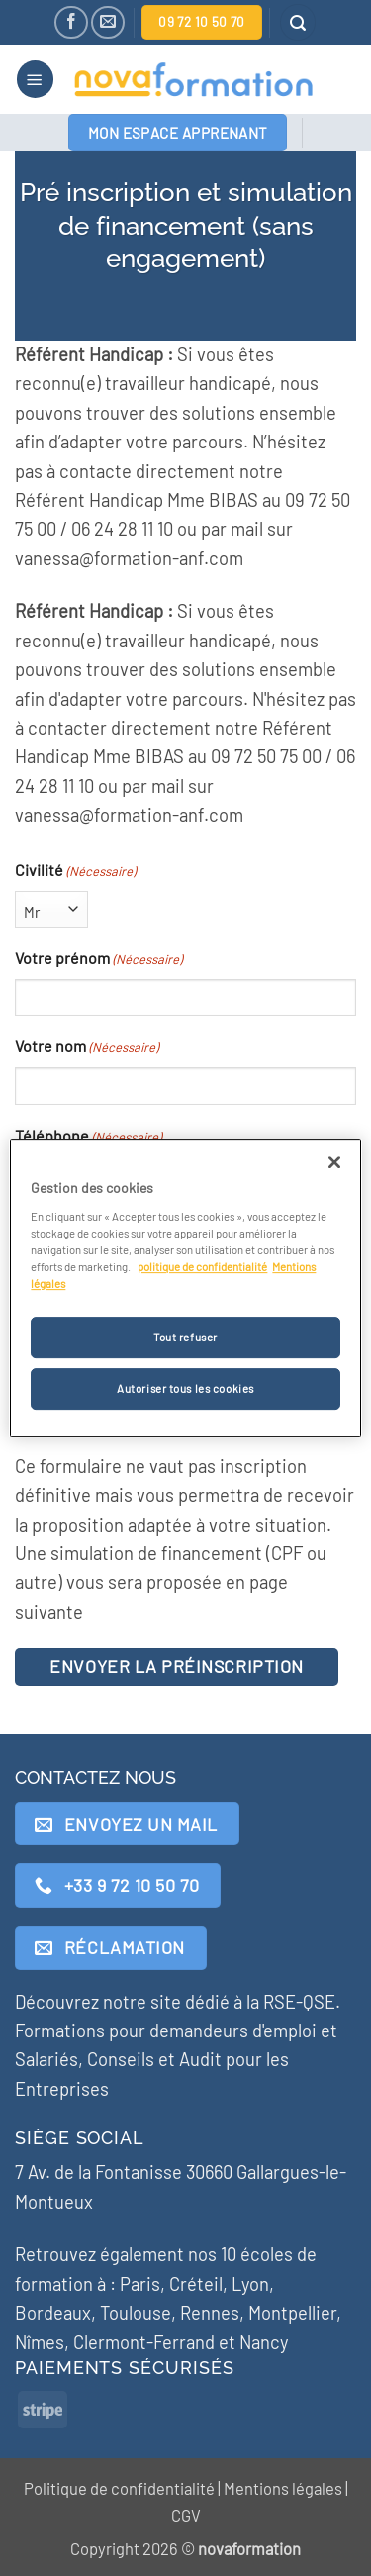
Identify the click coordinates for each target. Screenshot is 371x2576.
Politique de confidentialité (119, 2488)
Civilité (75, 871)
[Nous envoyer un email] (107, 22)
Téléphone (88, 1136)
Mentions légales (283, 2488)
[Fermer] (334, 1162)
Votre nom (86, 1047)
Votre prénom (98, 959)
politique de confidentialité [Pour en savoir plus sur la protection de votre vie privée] (202, 1266)
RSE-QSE (299, 2002)
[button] (298, 22)
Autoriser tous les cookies (185, 1388)
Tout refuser (185, 1337)
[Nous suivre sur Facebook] (70, 22)
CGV (186, 2515)
